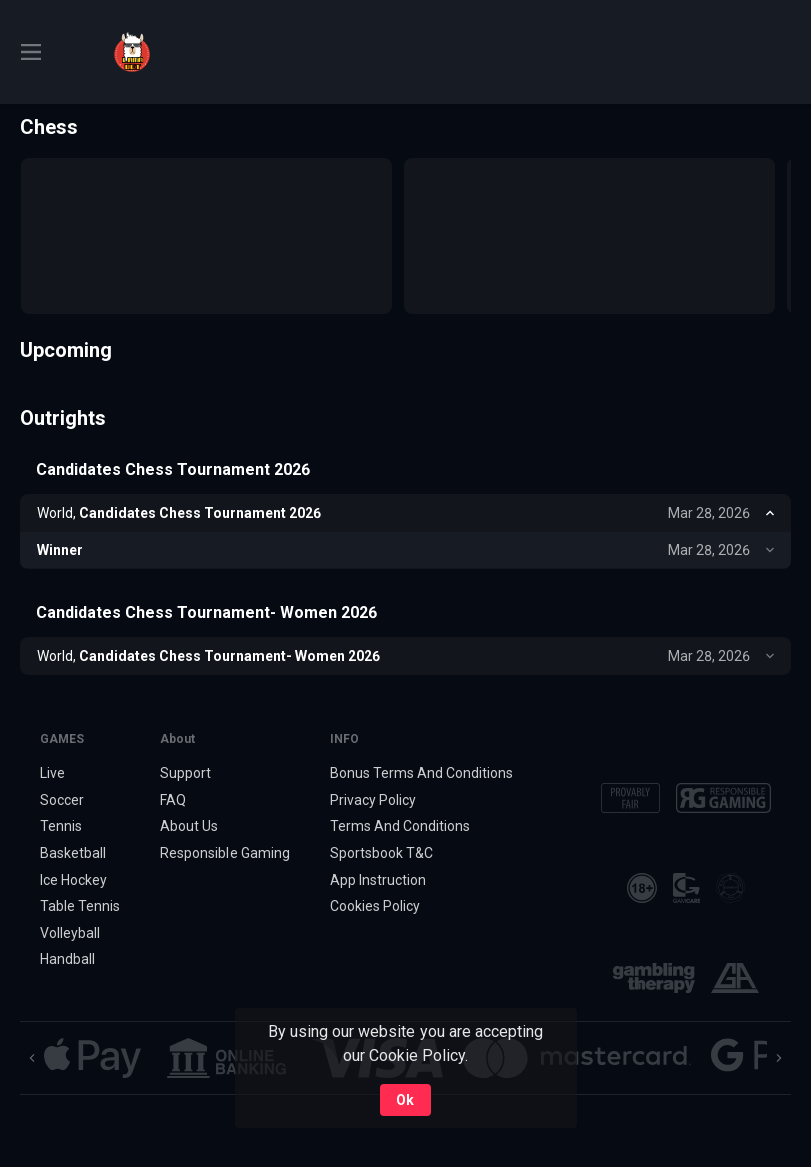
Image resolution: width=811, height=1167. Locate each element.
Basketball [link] (73, 853)
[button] (92, 1058)
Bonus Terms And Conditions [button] (422, 773)
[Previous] (32, 1058)
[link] (132, 52)
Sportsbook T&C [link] (381, 853)
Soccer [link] (62, 800)
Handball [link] (67, 959)
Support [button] (185, 773)
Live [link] (52, 773)
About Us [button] (189, 826)
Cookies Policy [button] (375, 906)
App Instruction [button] (378, 880)
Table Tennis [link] (80, 906)
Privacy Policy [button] (373, 800)
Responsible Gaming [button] (224, 853)
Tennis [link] (61, 826)
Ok (405, 1100)
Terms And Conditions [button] (400, 826)
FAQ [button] (173, 800)
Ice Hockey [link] (73, 880)
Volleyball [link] (70, 933)
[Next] (779, 1058)
